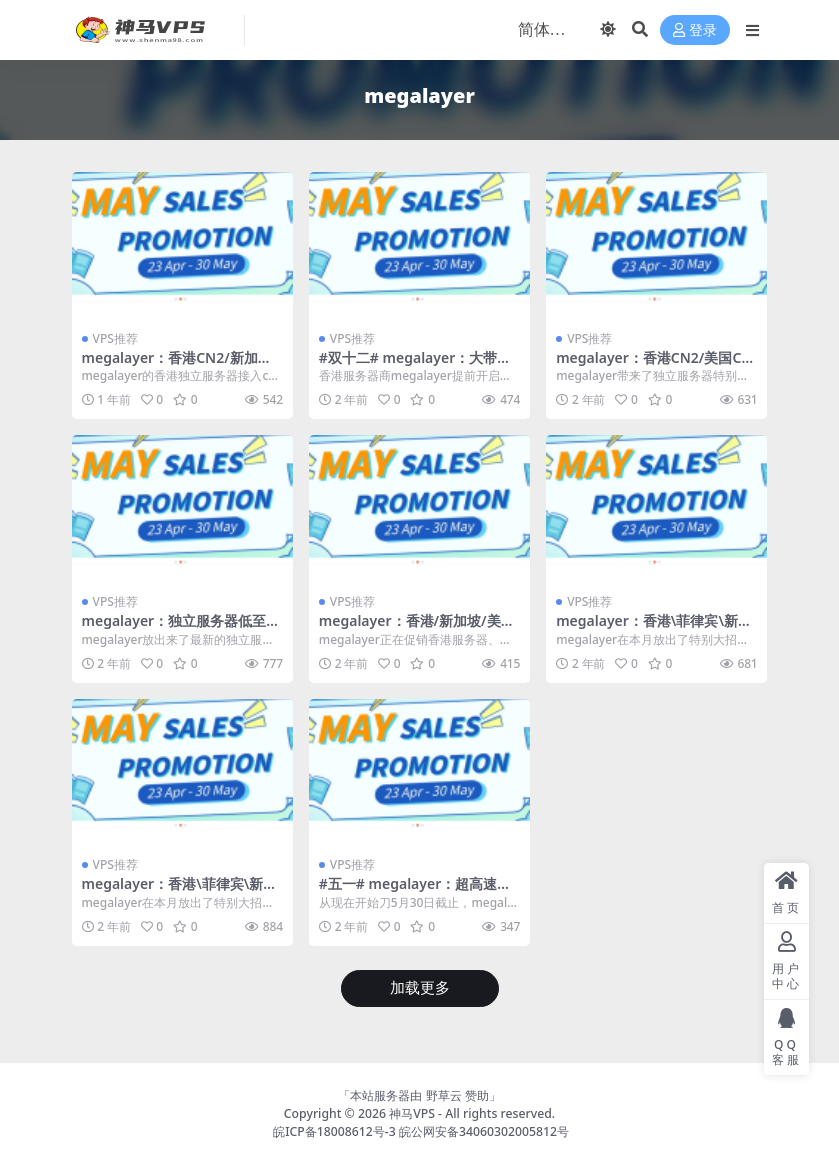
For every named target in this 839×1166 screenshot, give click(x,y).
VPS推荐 (115, 338)
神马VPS (412, 1113)
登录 (695, 30)
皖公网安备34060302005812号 (484, 1131)
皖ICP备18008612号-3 (334, 1131)
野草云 (444, 1095)
